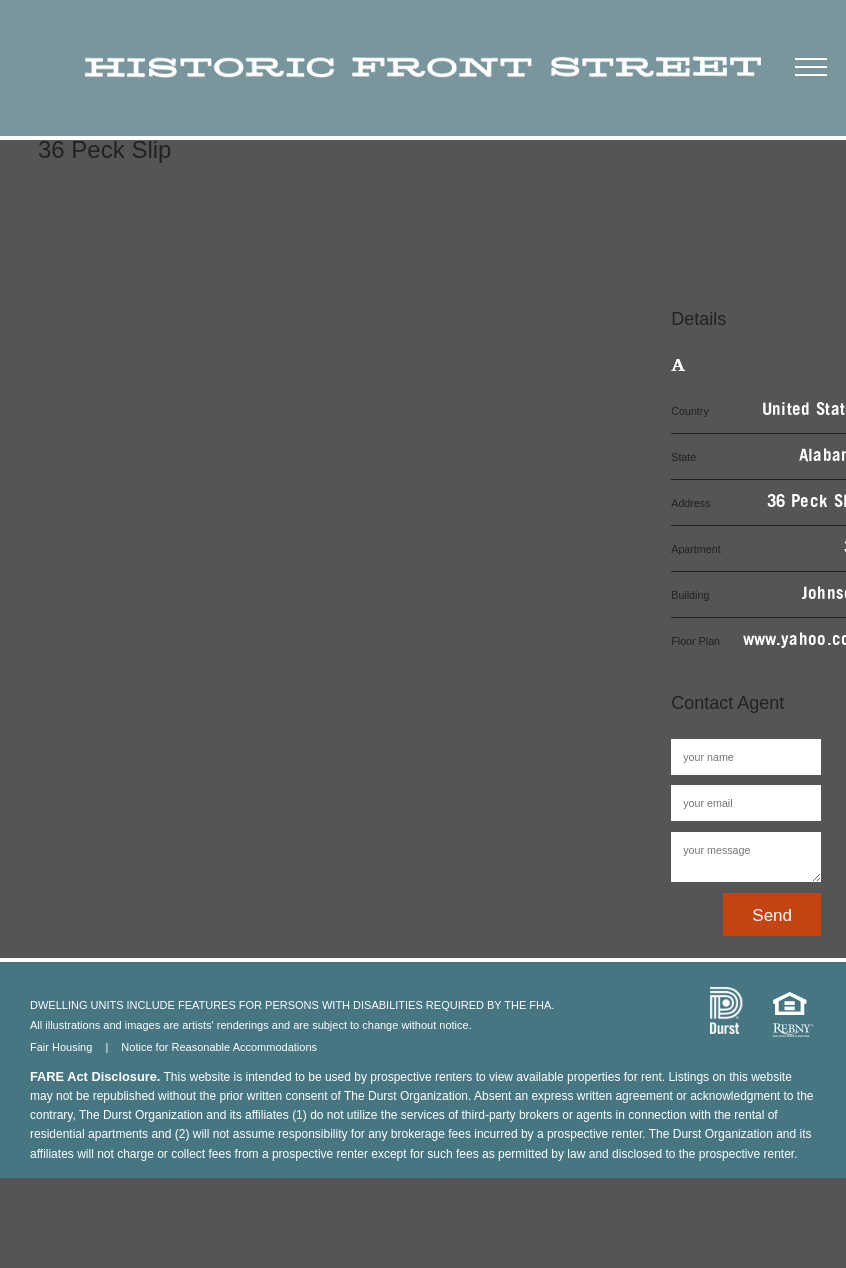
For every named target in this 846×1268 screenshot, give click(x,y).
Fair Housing (61, 1047)
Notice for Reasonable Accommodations (219, 1047)
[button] (811, 64)
